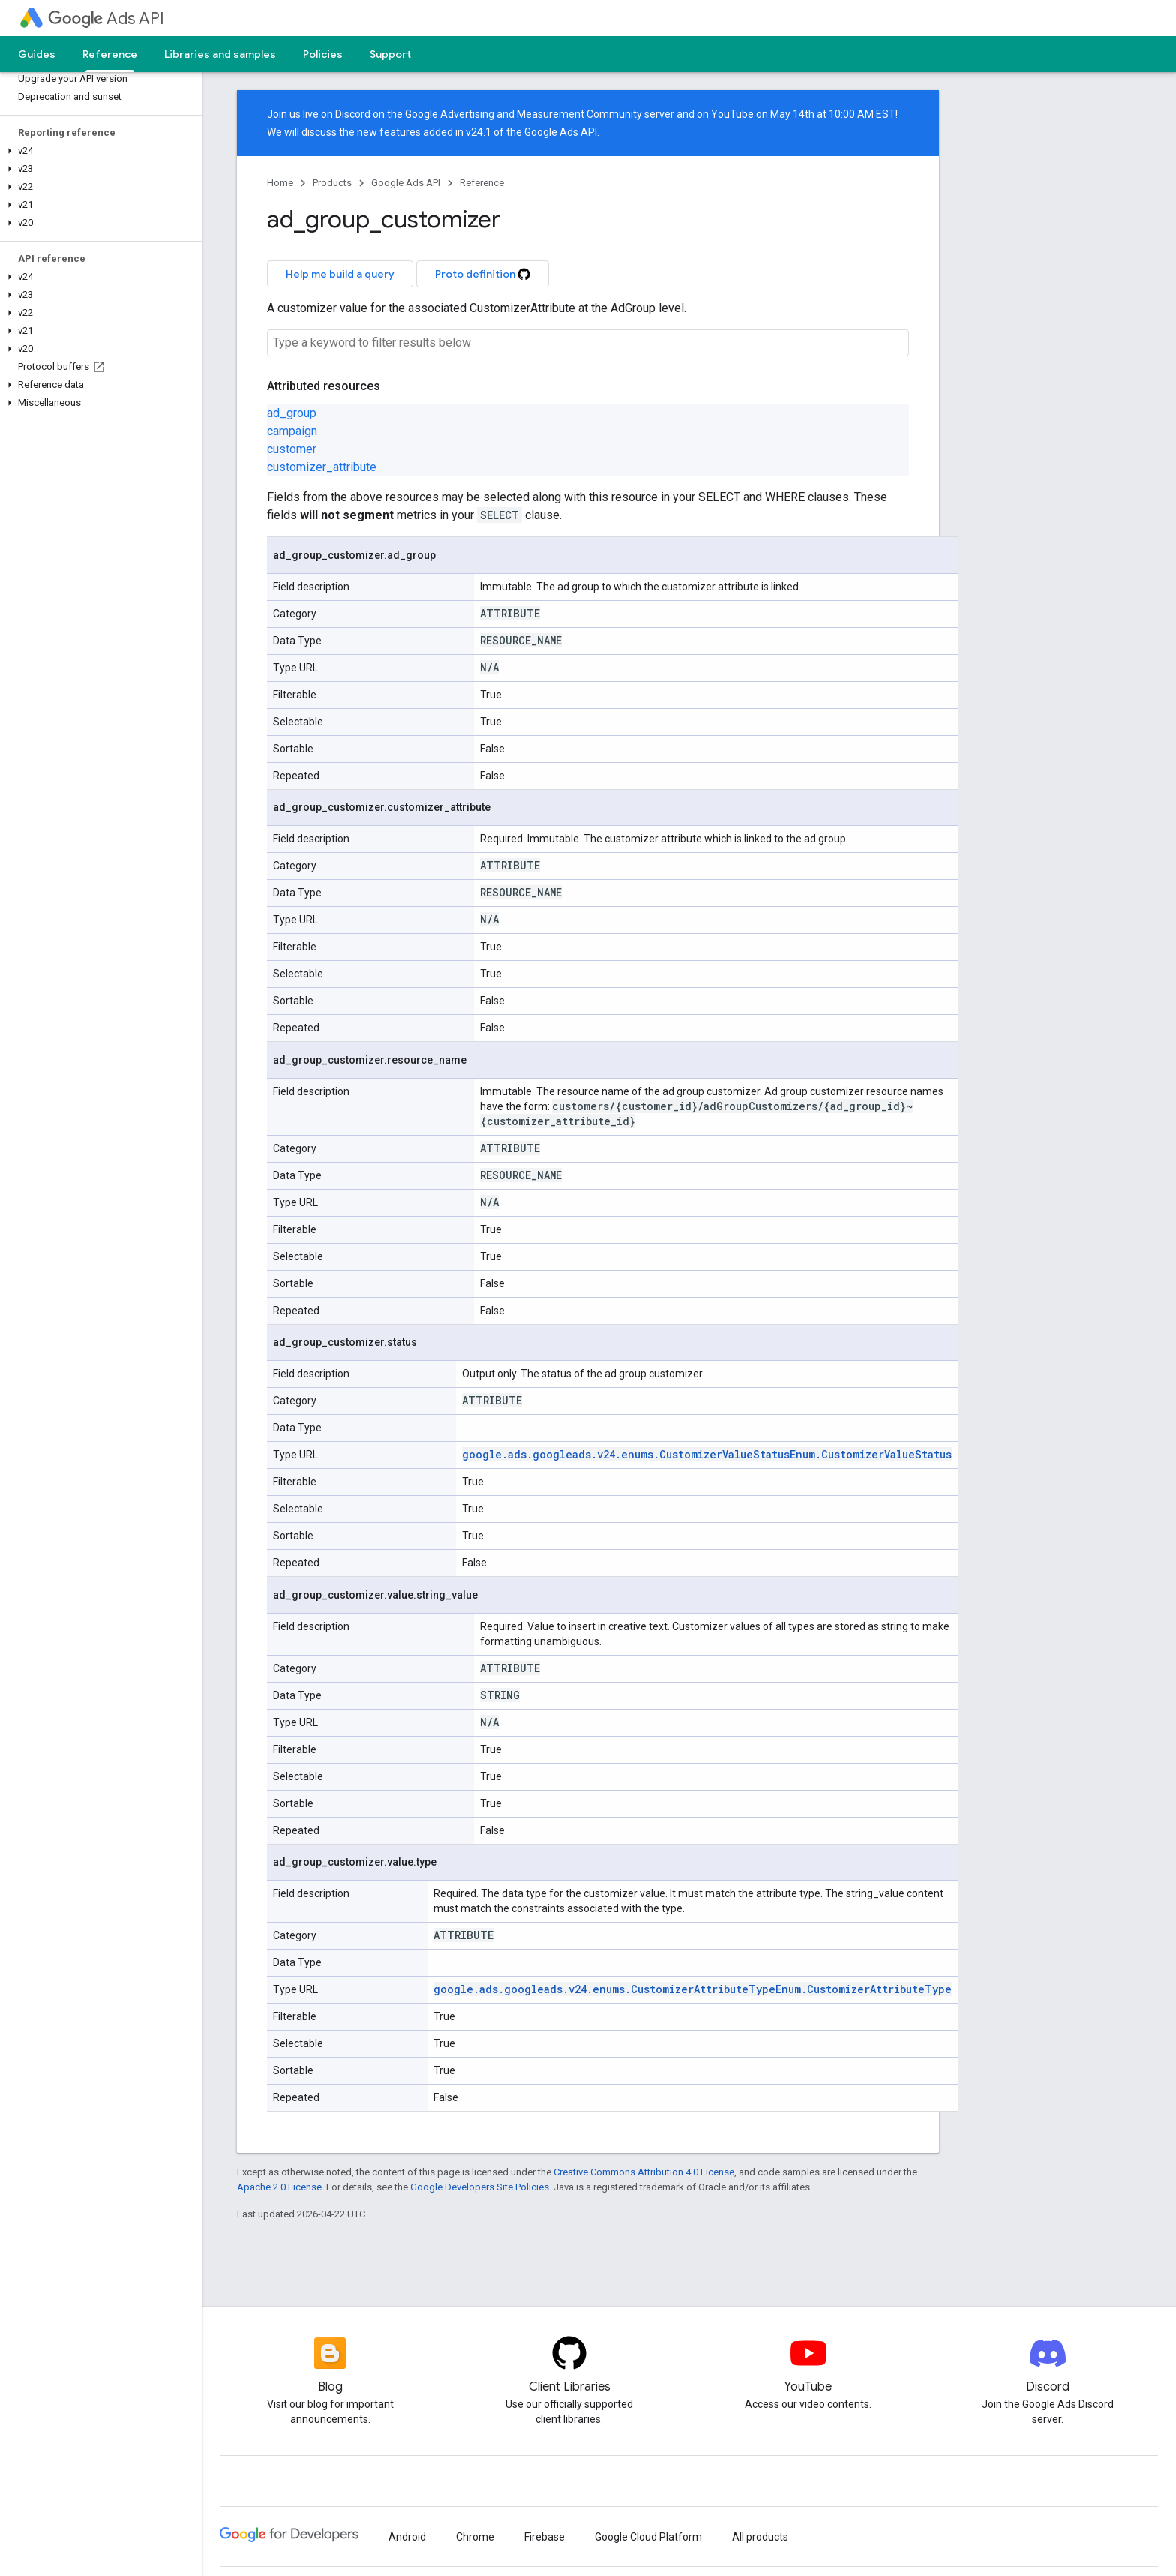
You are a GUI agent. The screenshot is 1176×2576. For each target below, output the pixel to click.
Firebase (544, 2537)
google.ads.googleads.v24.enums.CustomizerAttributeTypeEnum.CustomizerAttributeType (693, 1989)
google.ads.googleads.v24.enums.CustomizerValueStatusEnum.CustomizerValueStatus (707, 1454)
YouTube (732, 114)
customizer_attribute (321, 467)
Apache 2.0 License (279, 2187)
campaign (292, 431)
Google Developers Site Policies (479, 2187)
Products (332, 182)
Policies (323, 54)
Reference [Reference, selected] (109, 54)
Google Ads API (405, 182)
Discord (352, 114)
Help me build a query (340, 274)
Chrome (475, 2537)
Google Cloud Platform (648, 2537)
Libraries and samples (220, 54)
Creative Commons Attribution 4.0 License (644, 2172)
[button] (98, 151)
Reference (482, 182)
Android (407, 2537)
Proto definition (482, 274)
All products (760, 2537)
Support (390, 54)
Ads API (106, 18)
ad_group (291, 413)
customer (291, 449)
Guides (37, 54)
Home (280, 182)
